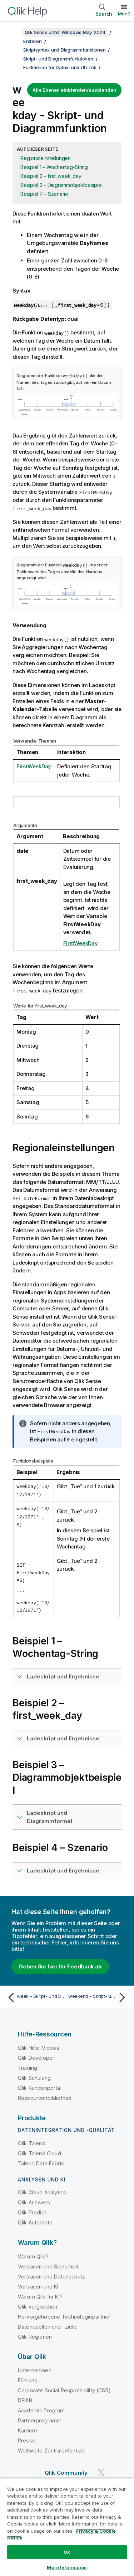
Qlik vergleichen (38, 2307)
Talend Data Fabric (41, 2163)
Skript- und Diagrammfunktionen (58, 59)
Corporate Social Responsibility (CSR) (64, 2390)
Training (27, 2068)
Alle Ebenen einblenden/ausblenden (74, 90)
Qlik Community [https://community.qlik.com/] (66, 2472)
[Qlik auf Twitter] (101, 2472)
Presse (26, 2440)
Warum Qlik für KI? (40, 2297)
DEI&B (25, 2400)
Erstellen (32, 41)
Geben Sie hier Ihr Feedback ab (60, 1966)
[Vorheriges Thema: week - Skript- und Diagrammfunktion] (35, 1997)
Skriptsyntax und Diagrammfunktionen (64, 50)
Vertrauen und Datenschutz (51, 2276)
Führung (28, 2380)
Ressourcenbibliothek (44, 2098)
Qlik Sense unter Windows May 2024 (65, 32)
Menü (124, 13)
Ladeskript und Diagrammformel (49, 1817)
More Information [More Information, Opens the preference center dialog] (67, 2567)
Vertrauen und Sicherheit (48, 2266)
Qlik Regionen (35, 2337)
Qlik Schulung (34, 2078)
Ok (67, 2552)
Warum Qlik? (33, 2256)
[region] (67, 2527)
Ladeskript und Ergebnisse (63, 1676)
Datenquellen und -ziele (47, 2327)
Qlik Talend (31, 2143)
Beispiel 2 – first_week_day (50, 176)
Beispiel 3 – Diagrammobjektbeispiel (61, 185)
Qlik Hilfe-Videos (38, 2048)
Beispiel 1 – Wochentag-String (54, 167)
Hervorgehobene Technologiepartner (64, 2317)
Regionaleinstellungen (45, 158)
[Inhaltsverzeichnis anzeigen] (14, 32)
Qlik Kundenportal (39, 2088)
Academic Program (41, 2410)
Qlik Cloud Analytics (42, 2192)
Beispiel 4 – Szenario (44, 194)
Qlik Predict (32, 2212)
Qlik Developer (36, 2058)
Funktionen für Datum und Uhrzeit (59, 67)
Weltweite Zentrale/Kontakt (51, 2450)
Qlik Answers (34, 2202)
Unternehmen (34, 2370)
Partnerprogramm (39, 2420)
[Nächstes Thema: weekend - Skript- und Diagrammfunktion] (98, 1997)
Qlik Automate (35, 2222)
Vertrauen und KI (38, 2286)
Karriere (27, 2430)
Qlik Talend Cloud (39, 2153)
